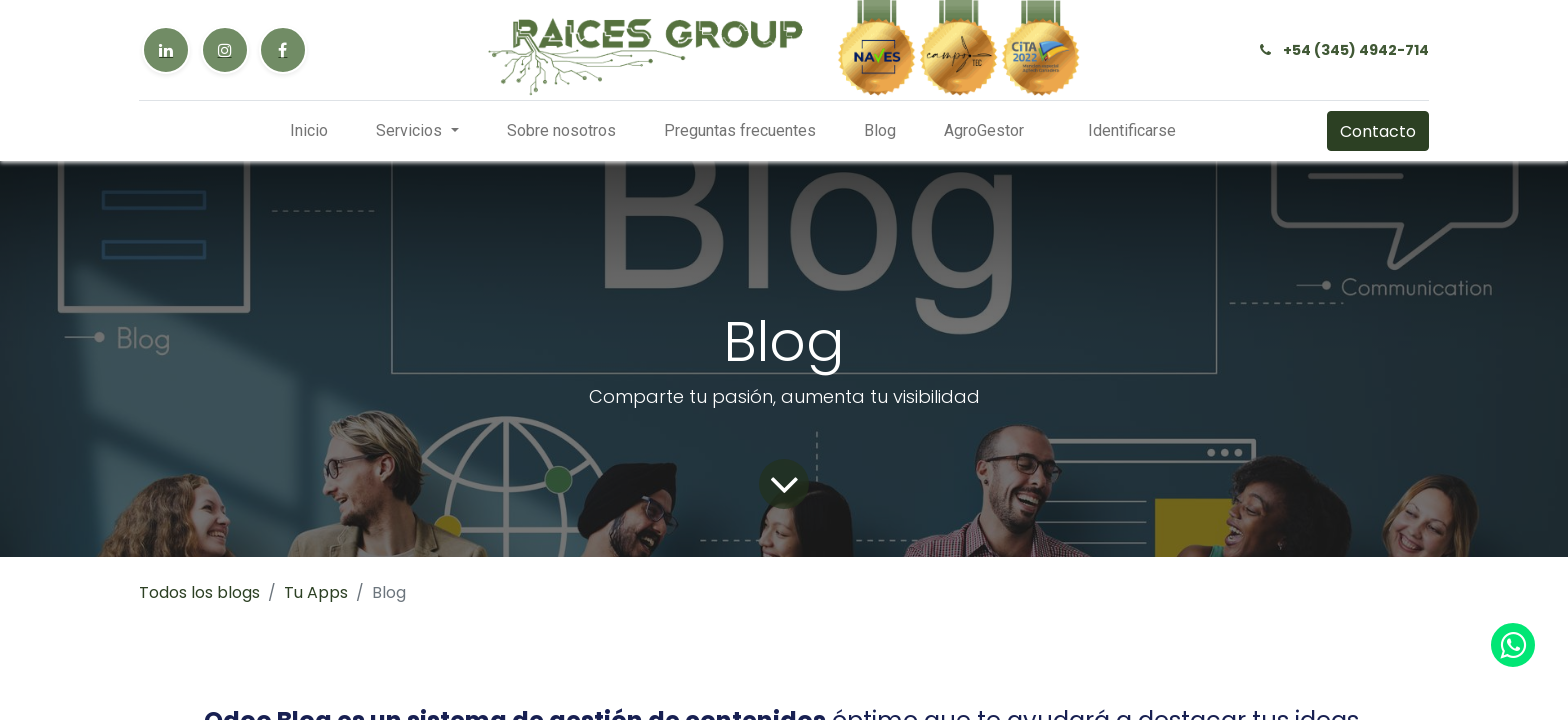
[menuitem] (309, 131)
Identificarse (1132, 130)
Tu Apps (316, 592)
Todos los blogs (199, 592)
